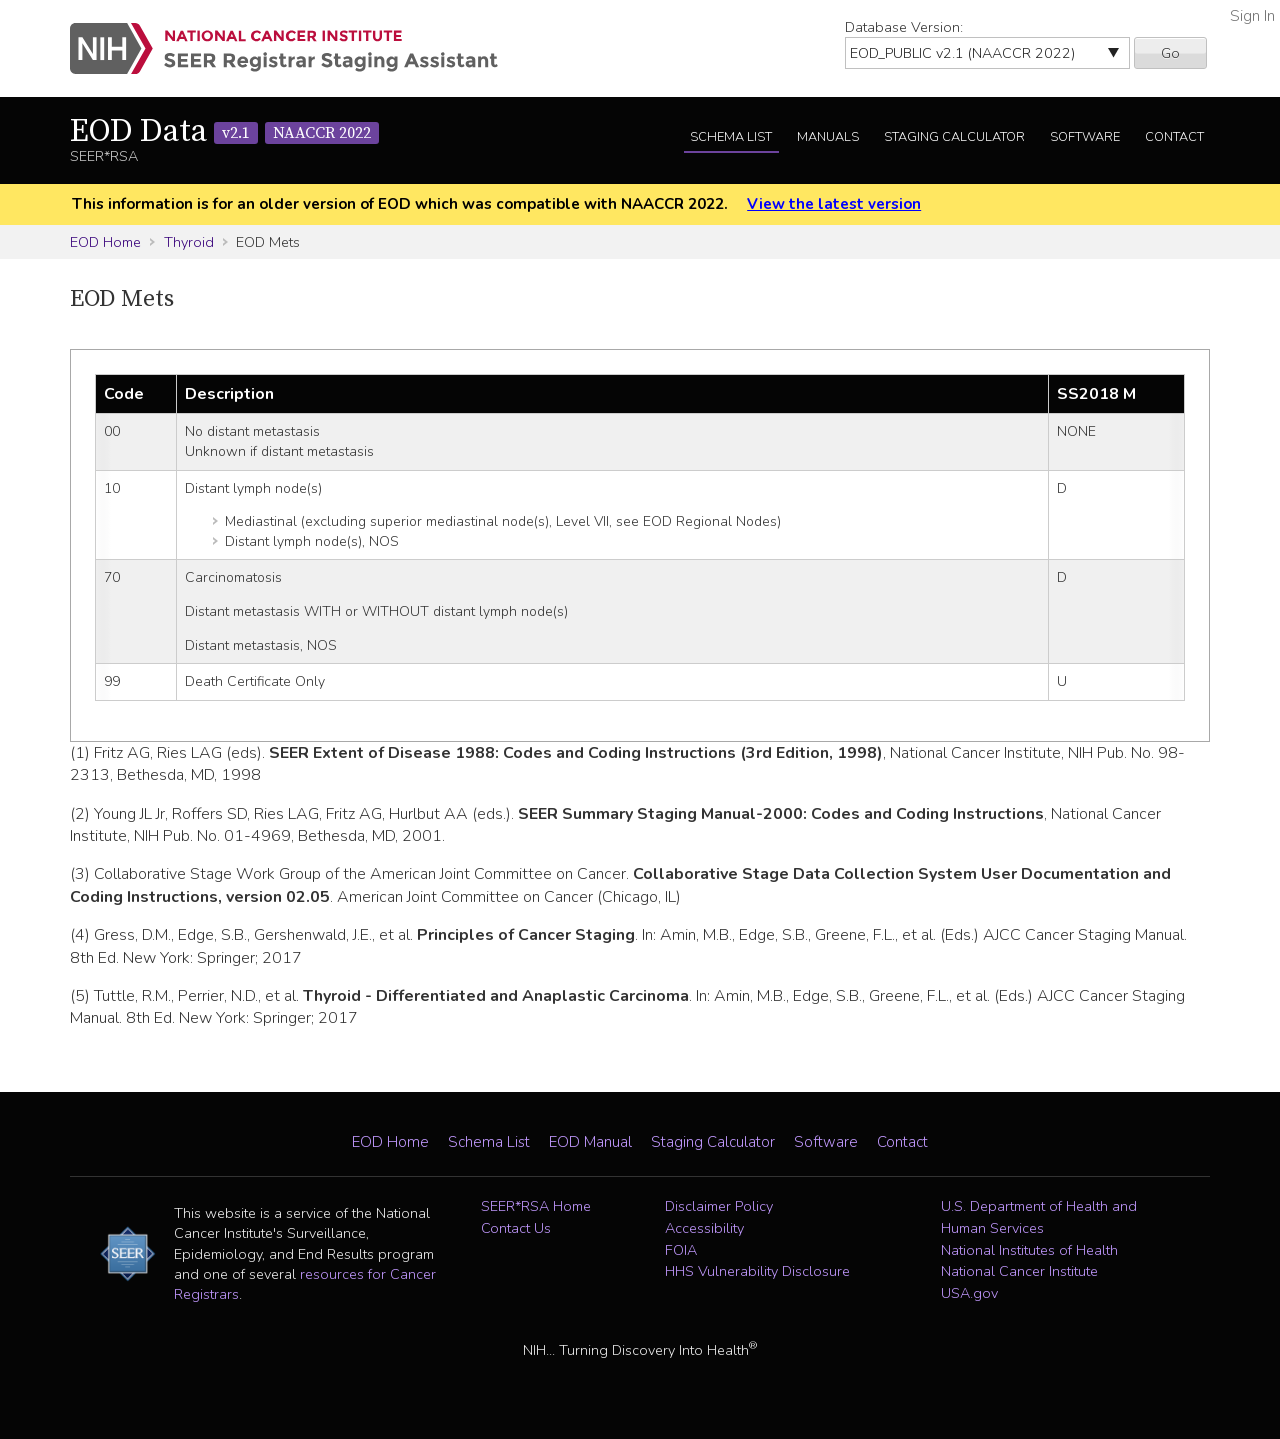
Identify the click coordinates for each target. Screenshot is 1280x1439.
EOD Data (224, 132)
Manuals (828, 137)
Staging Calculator (954, 137)
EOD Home (105, 242)
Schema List (731, 137)
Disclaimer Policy (719, 1206)
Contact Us (516, 1228)
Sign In (1252, 16)
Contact (1174, 137)
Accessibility (704, 1228)
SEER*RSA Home (536, 1206)
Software (1085, 137)
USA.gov (969, 1293)
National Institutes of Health (1029, 1250)
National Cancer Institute (1019, 1271)
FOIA (681, 1250)
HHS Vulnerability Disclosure (757, 1271)
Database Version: (904, 27)
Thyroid (189, 242)
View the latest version (834, 204)
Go (1170, 53)
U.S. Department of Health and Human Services (1039, 1217)
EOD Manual (590, 1142)
